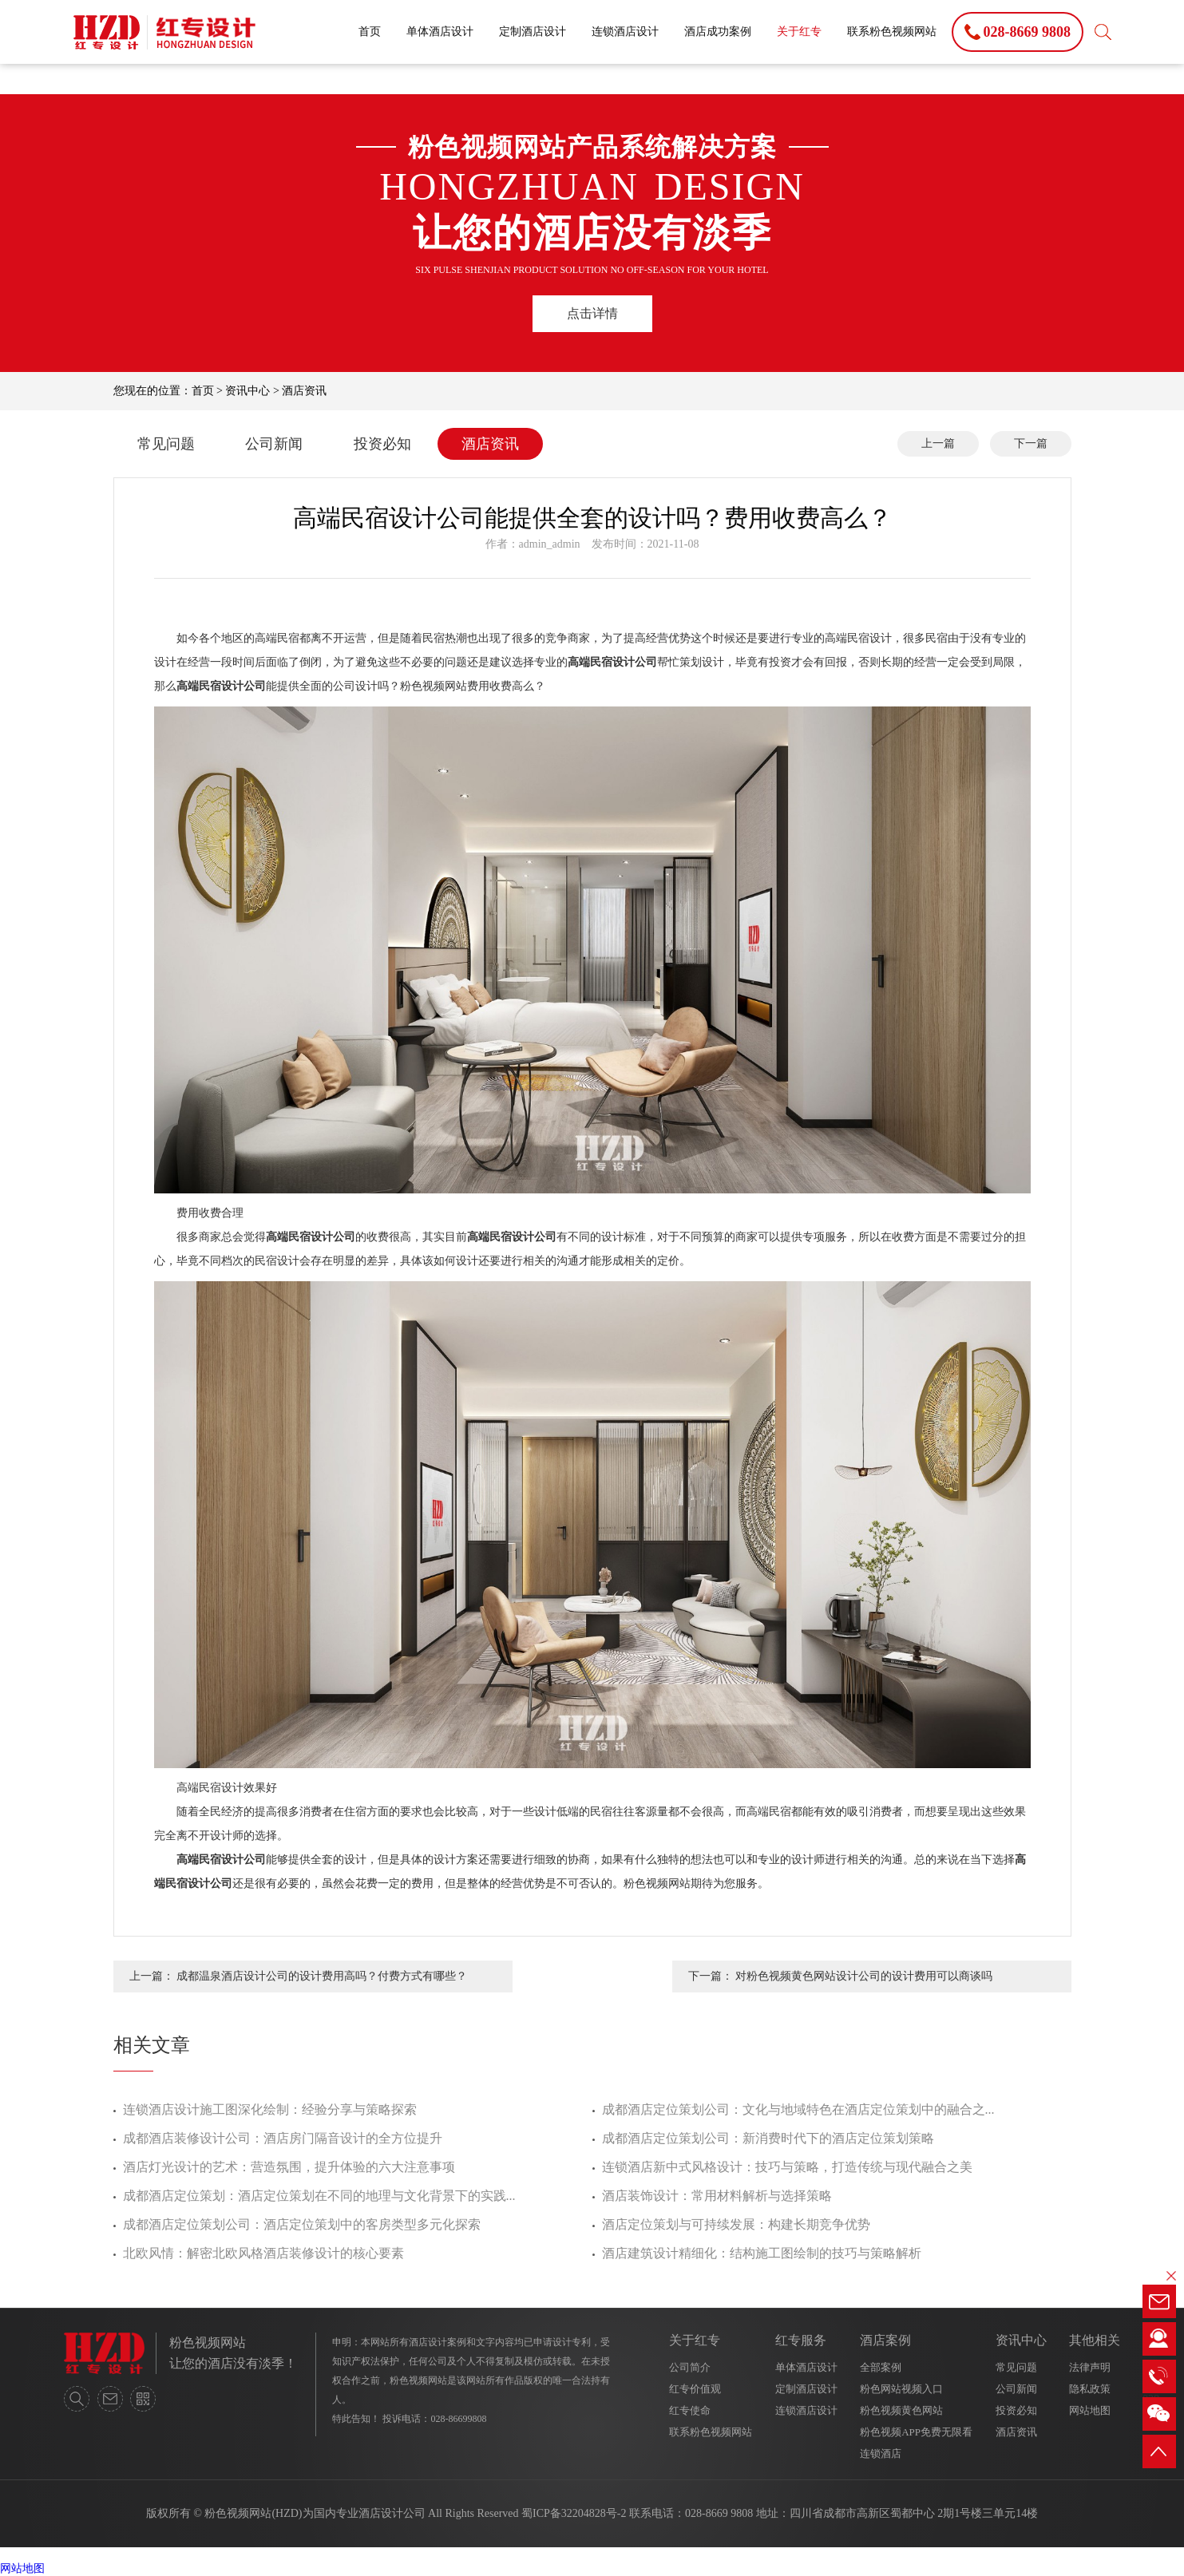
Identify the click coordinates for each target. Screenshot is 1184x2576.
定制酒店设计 (532, 32)
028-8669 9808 (719, 2513)
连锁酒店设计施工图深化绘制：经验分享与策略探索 (270, 2109)
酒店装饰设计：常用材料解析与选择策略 (717, 2195)
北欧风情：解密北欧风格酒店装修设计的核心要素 (263, 2253)
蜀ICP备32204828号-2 (573, 2513)
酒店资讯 (304, 391)
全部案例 (880, 2367)
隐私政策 (1090, 2389)
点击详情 (592, 313)
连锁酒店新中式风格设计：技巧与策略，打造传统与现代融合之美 (787, 2167)
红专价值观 (695, 2389)
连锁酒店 (880, 2453)
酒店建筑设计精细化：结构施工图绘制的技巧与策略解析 (761, 2253)
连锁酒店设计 (625, 32)
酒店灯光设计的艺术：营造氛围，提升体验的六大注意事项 (289, 2167)
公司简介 (690, 2367)
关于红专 (799, 32)
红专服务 (800, 2340)
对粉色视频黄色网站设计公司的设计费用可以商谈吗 (863, 1976)
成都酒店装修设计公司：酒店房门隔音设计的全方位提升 (282, 2138)
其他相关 (1094, 2340)
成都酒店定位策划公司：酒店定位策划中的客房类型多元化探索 (302, 2224)
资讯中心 (247, 391)
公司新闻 (274, 444)
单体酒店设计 (439, 32)
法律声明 (1090, 2367)
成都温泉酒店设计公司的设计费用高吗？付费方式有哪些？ (321, 1976)
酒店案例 (885, 2340)
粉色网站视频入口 (901, 2389)
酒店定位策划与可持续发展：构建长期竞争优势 (736, 2224)
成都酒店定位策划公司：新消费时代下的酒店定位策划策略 (768, 2138)
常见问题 (166, 444)
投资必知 (382, 444)
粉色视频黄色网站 (901, 2410)
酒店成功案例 (717, 32)
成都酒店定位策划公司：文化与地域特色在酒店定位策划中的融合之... (798, 2109)
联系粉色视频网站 (892, 32)
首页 (369, 32)
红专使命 (690, 2410)
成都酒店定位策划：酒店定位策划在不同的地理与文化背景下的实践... (319, 2195)
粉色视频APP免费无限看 (916, 2432)
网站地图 (1090, 2410)
